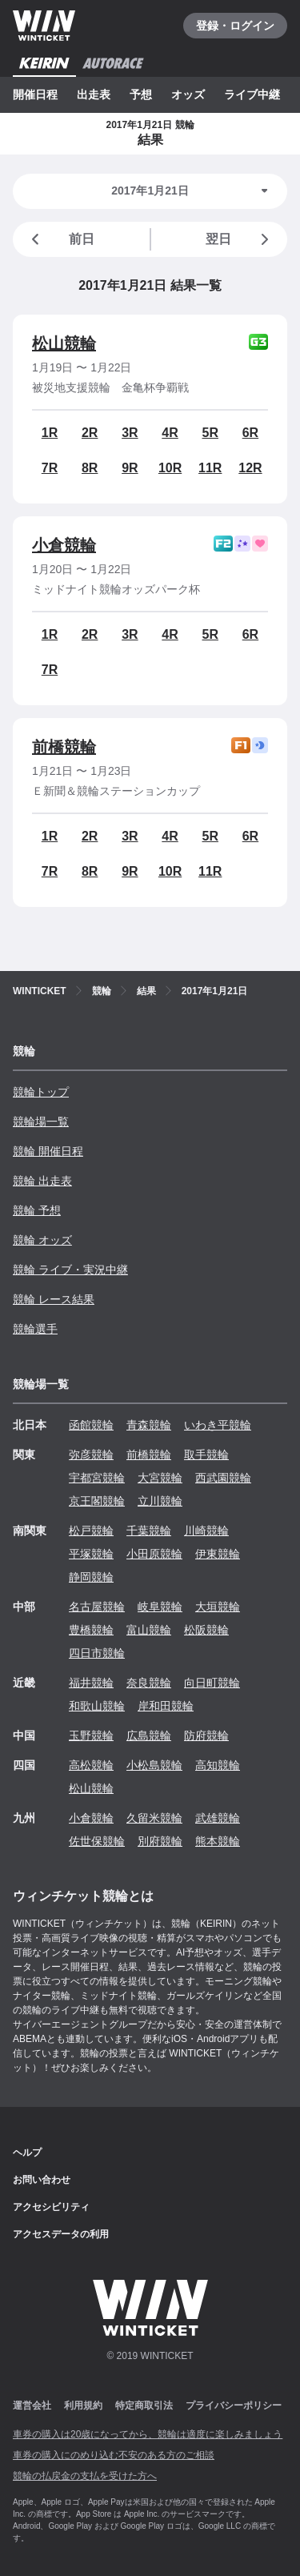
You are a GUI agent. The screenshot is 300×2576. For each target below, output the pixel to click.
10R (170, 468)
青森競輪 (148, 1424)
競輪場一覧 (41, 1121)
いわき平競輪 (217, 1424)
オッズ (188, 94)
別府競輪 (160, 1841)
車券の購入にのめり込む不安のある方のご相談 (113, 2455)
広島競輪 (148, 1735)
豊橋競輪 (91, 1629)
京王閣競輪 (97, 1501)
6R (250, 432)
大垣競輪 (217, 1606)
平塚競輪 (91, 1553)
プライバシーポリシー (234, 2405)
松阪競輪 (206, 1629)
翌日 (240, 239)
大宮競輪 (160, 1477)
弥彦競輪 (91, 1454)
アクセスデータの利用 (61, 2234)
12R (250, 468)
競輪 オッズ (42, 1240)
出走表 (93, 94)
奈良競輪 (148, 1682)
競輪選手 (35, 1328)
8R (90, 468)
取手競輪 (206, 1454)
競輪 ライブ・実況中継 (70, 1269)
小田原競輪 (154, 1553)
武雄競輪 (217, 1818)
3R (130, 432)
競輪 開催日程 (48, 1151)
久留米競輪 (154, 1818)
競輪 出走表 (42, 1180)
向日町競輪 (212, 1682)
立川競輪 (160, 1501)
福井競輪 (91, 1682)
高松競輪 (91, 1765)
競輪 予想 (37, 1210)
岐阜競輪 (160, 1606)
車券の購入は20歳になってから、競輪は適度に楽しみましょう (147, 2434)
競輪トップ (41, 1091)
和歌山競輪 (97, 1705)
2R (90, 432)
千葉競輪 (148, 1530)
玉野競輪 (91, 1735)
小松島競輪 (154, 1765)
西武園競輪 (223, 1477)
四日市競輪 (97, 1653)
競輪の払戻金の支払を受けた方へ (85, 2476)
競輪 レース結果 (53, 1299)
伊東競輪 (217, 1553)
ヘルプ (27, 2152)
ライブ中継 (252, 94)
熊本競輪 (217, 1841)
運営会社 (32, 2405)
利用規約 (83, 2405)
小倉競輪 (64, 545)
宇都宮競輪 (97, 1477)
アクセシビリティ (51, 2207)
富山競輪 (148, 1629)
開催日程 (35, 94)
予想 (141, 94)
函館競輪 (91, 1424)
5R (210, 432)
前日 (60, 239)
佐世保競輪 (97, 1841)
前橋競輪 (64, 747)
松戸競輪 (91, 1530)
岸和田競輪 (166, 1705)
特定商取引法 (144, 2405)
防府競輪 (206, 1735)
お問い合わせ (41, 2179)
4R (170, 432)
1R (50, 432)
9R (130, 468)
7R (50, 468)
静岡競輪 (91, 1577)
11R (210, 468)
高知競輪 (217, 1765)
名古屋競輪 (97, 1606)
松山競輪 (64, 343)
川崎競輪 (206, 1530)
